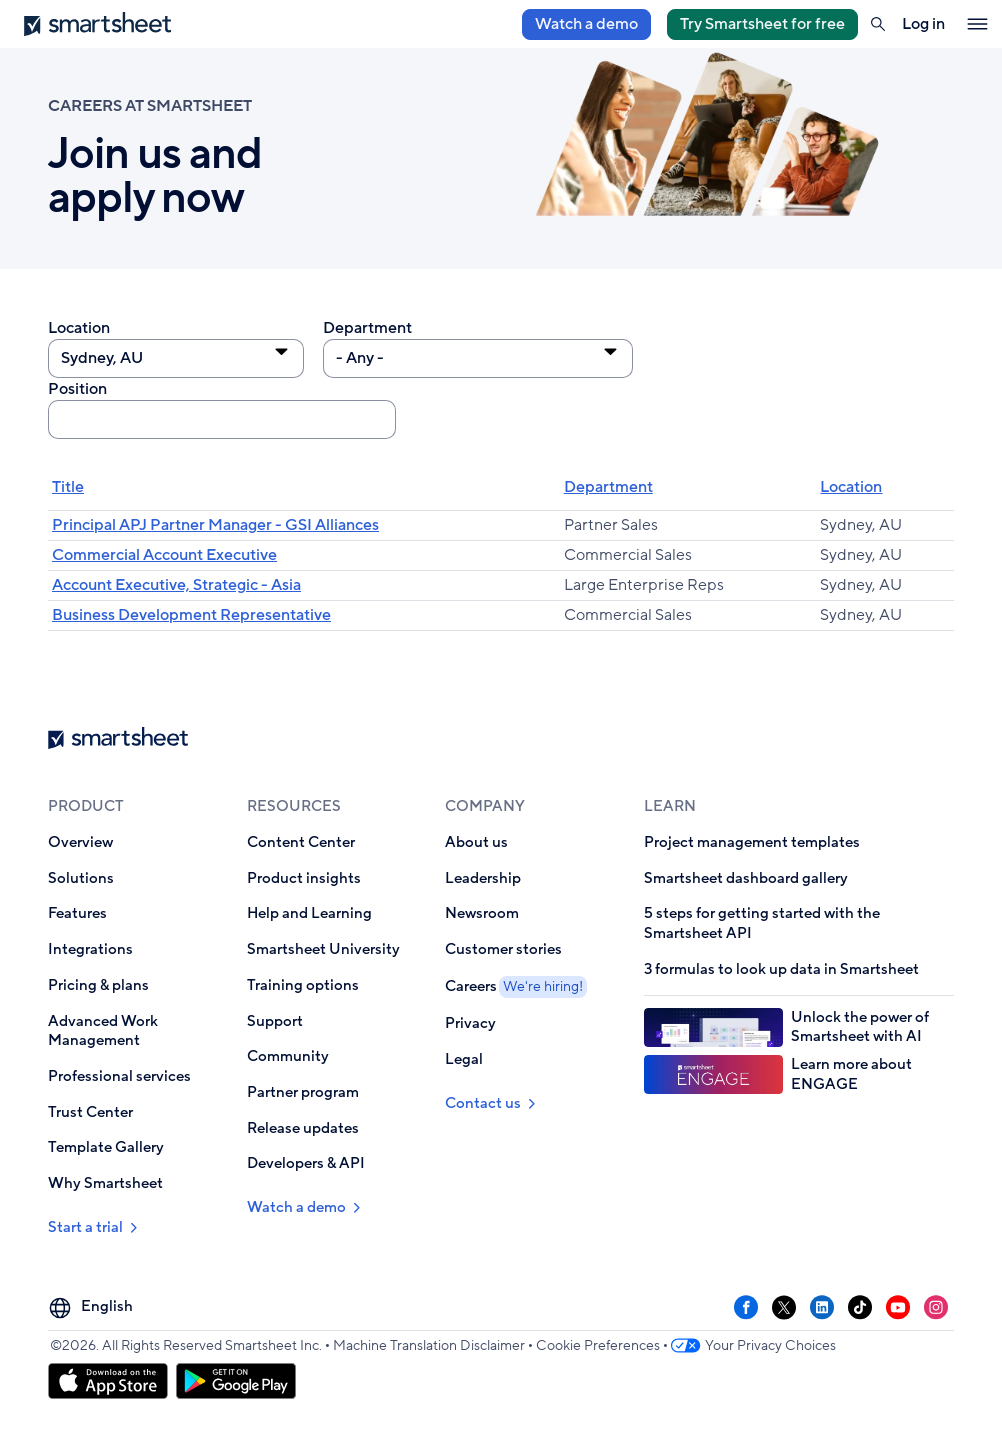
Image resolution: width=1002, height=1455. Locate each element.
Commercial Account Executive (164, 555)
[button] (878, 24)
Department (367, 328)
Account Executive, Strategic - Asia (176, 585)
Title (68, 487)
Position (77, 389)
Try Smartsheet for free (762, 24)
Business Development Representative (191, 615)
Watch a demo (586, 24)
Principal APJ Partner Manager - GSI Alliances (215, 525)
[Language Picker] (93, 1307)
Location (79, 328)
